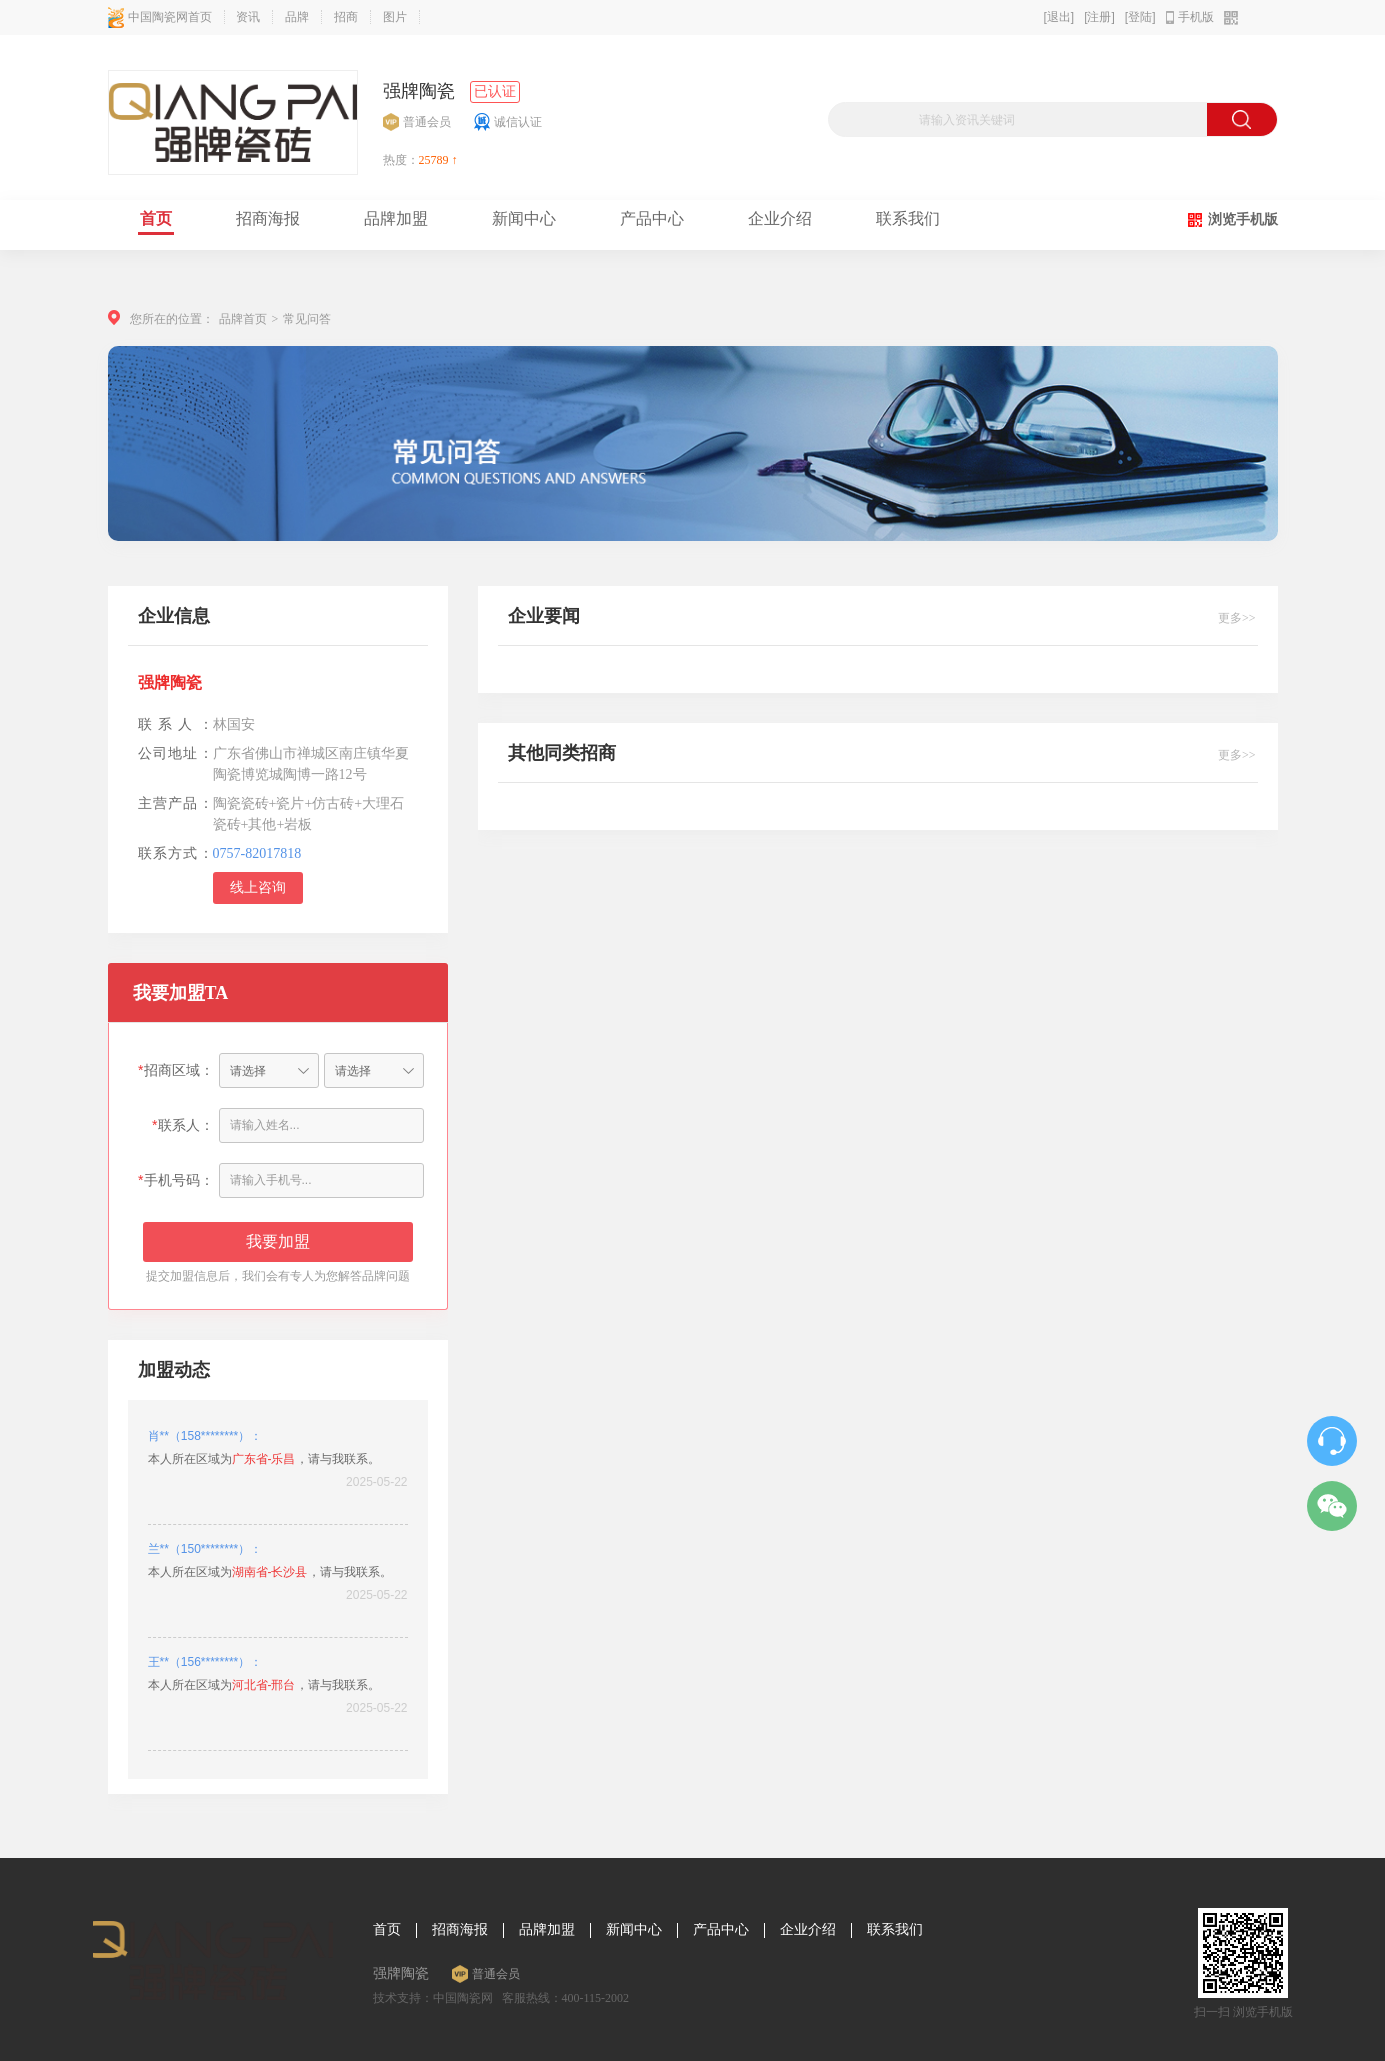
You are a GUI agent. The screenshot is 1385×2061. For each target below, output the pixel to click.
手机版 (1196, 17)
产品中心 (721, 1930)
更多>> (1237, 618)
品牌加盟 (547, 1930)
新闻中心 (634, 1930)
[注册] (1099, 17)
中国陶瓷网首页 (160, 17)
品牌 (297, 17)
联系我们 (895, 1930)
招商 (346, 17)
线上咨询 (258, 887)
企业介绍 (808, 1930)
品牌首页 (243, 319)
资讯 (248, 17)
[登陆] (1140, 17)
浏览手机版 (1243, 219)
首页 (387, 1930)
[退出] (1058, 17)
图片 (395, 17)
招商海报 (460, 1930)
